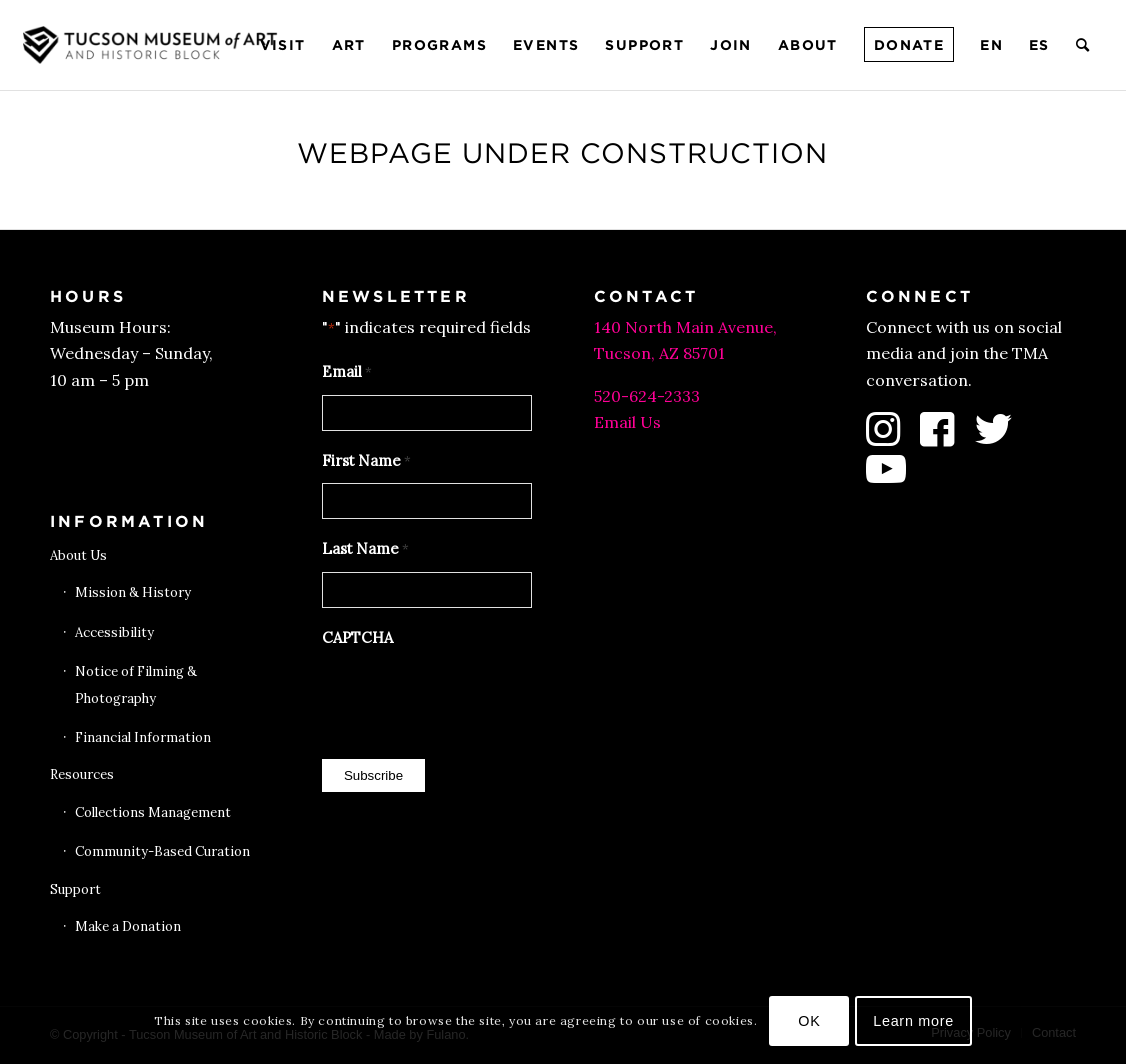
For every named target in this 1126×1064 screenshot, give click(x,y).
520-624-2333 (647, 396)
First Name (366, 462)
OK (809, 1021)
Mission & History (133, 592)
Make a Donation (128, 926)
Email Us (627, 422)
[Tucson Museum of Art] (153, 45)
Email (347, 373)
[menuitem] (283, 45)
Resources (82, 774)
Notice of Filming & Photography (136, 684)
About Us (78, 555)
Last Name (365, 550)
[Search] (1083, 45)
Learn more (913, 1021)
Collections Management (153, 812)
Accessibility (114, 632)
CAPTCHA (357, 637)
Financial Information (143, 737)
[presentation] (474, 698)
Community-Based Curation (162, 851)
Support (75, 889)
